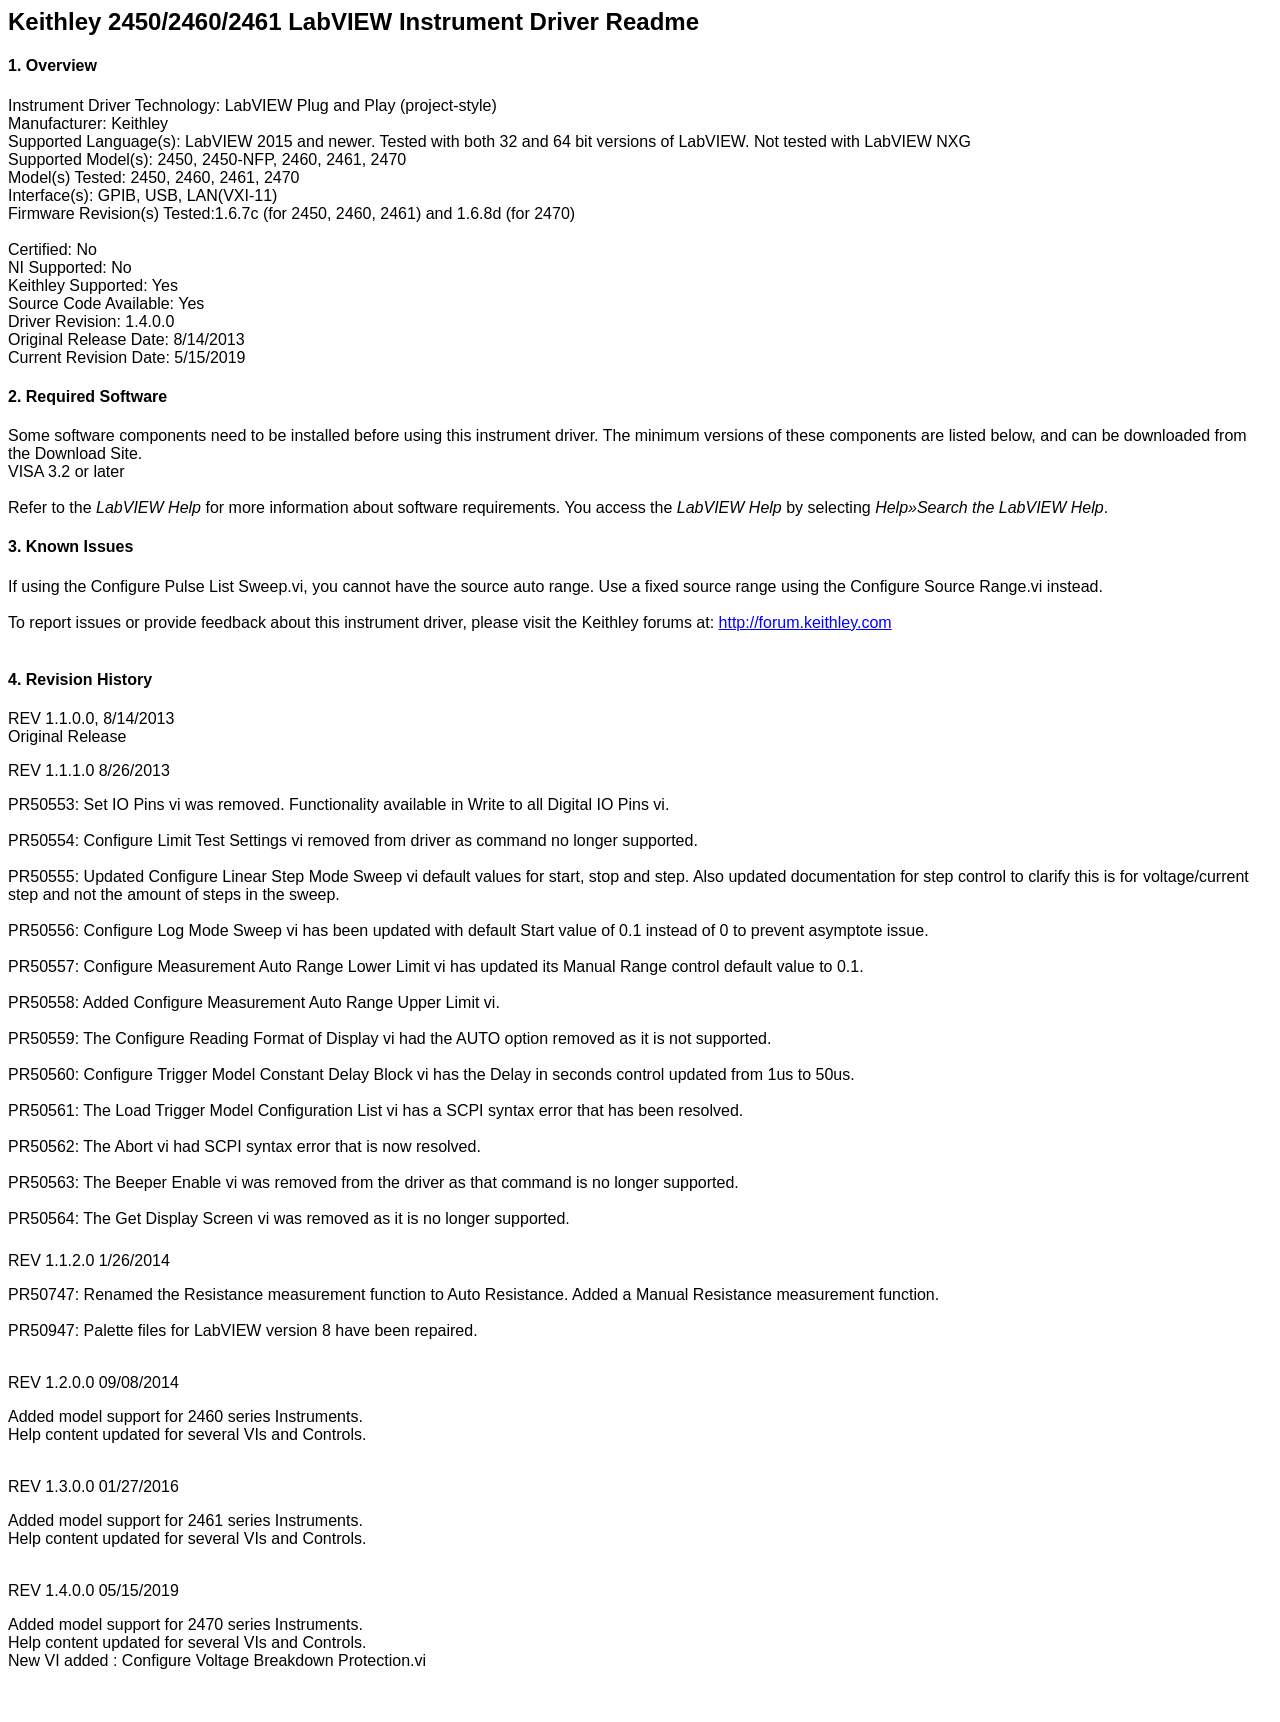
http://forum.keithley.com (805, 622)
